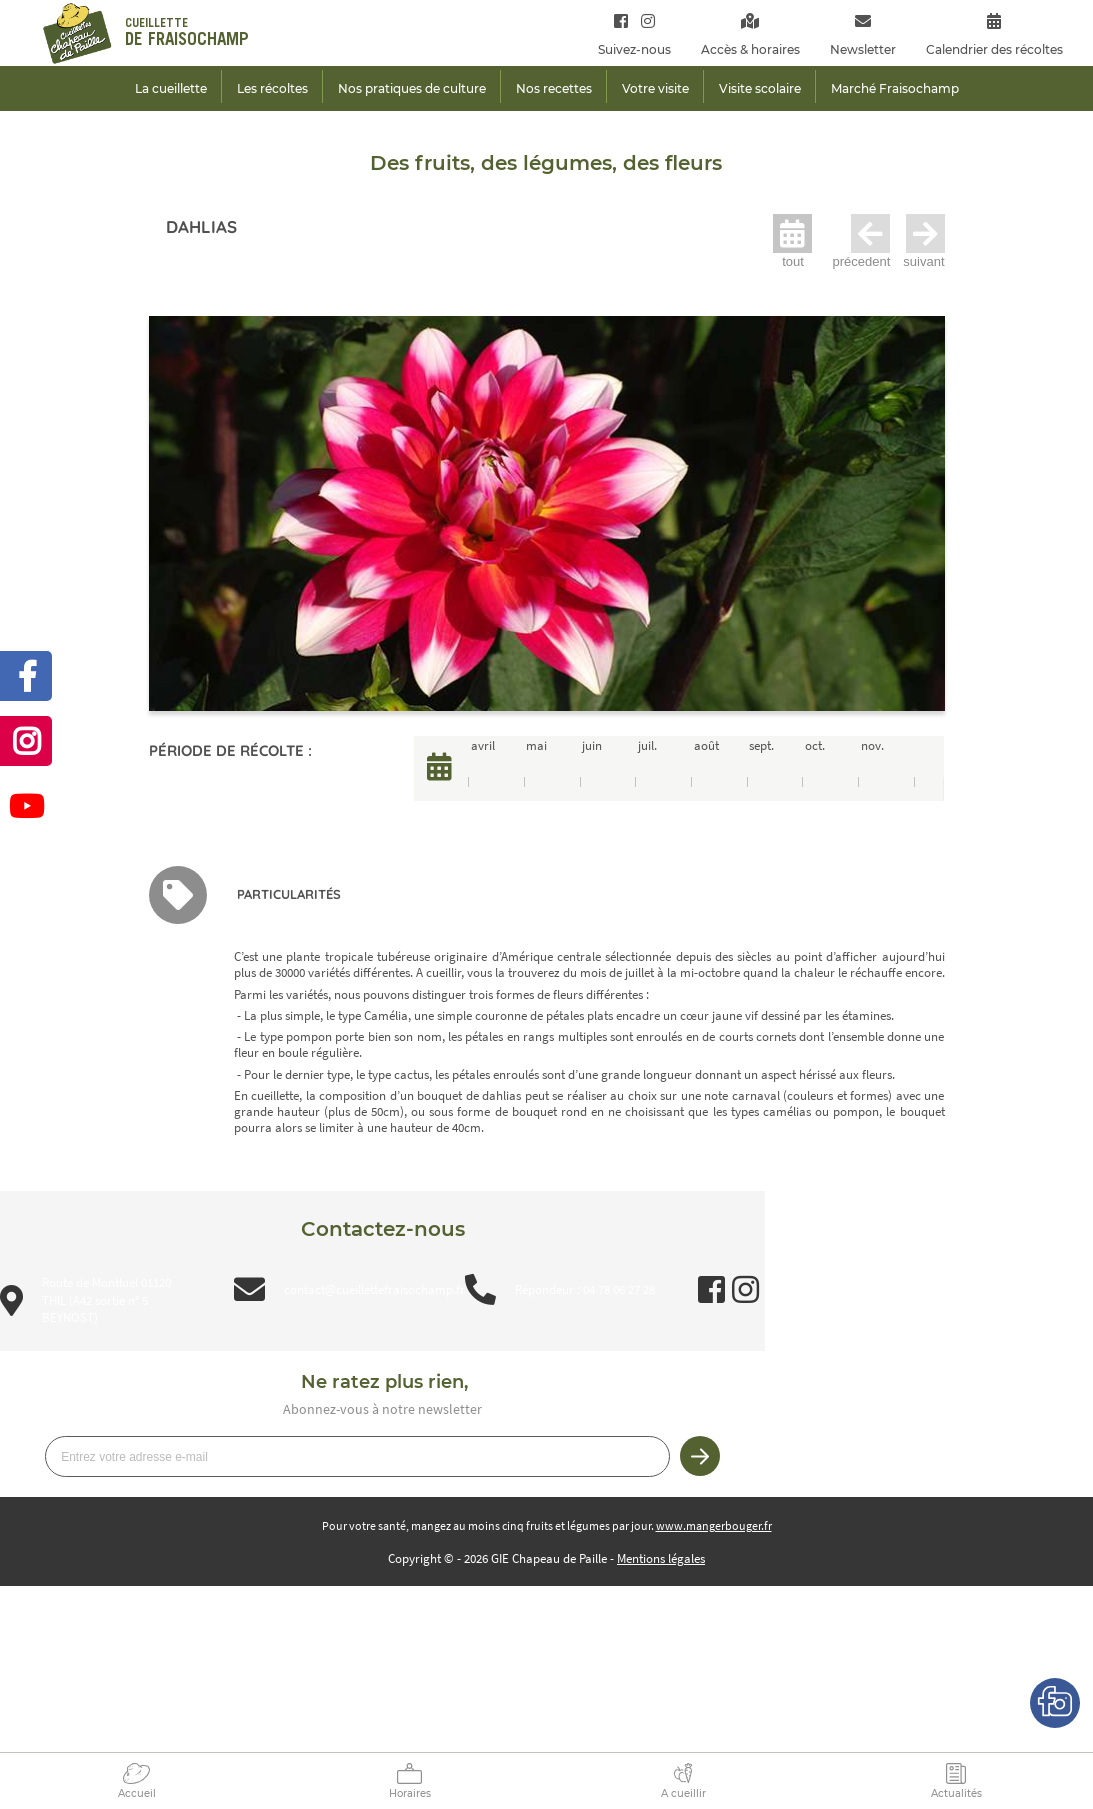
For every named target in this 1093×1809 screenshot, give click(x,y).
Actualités (956, 1793)
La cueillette (171, 88)
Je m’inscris (700, 1456)
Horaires (410, 1793)
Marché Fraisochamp (895, 88)
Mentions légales (661, 1558)
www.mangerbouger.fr (714, 1525)
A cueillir (683, 1793)
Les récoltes (272, 88)
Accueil (137, 1793)
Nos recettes (554, 88)
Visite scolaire (760, 88)
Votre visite (655, 88)
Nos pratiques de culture (412, 88)
